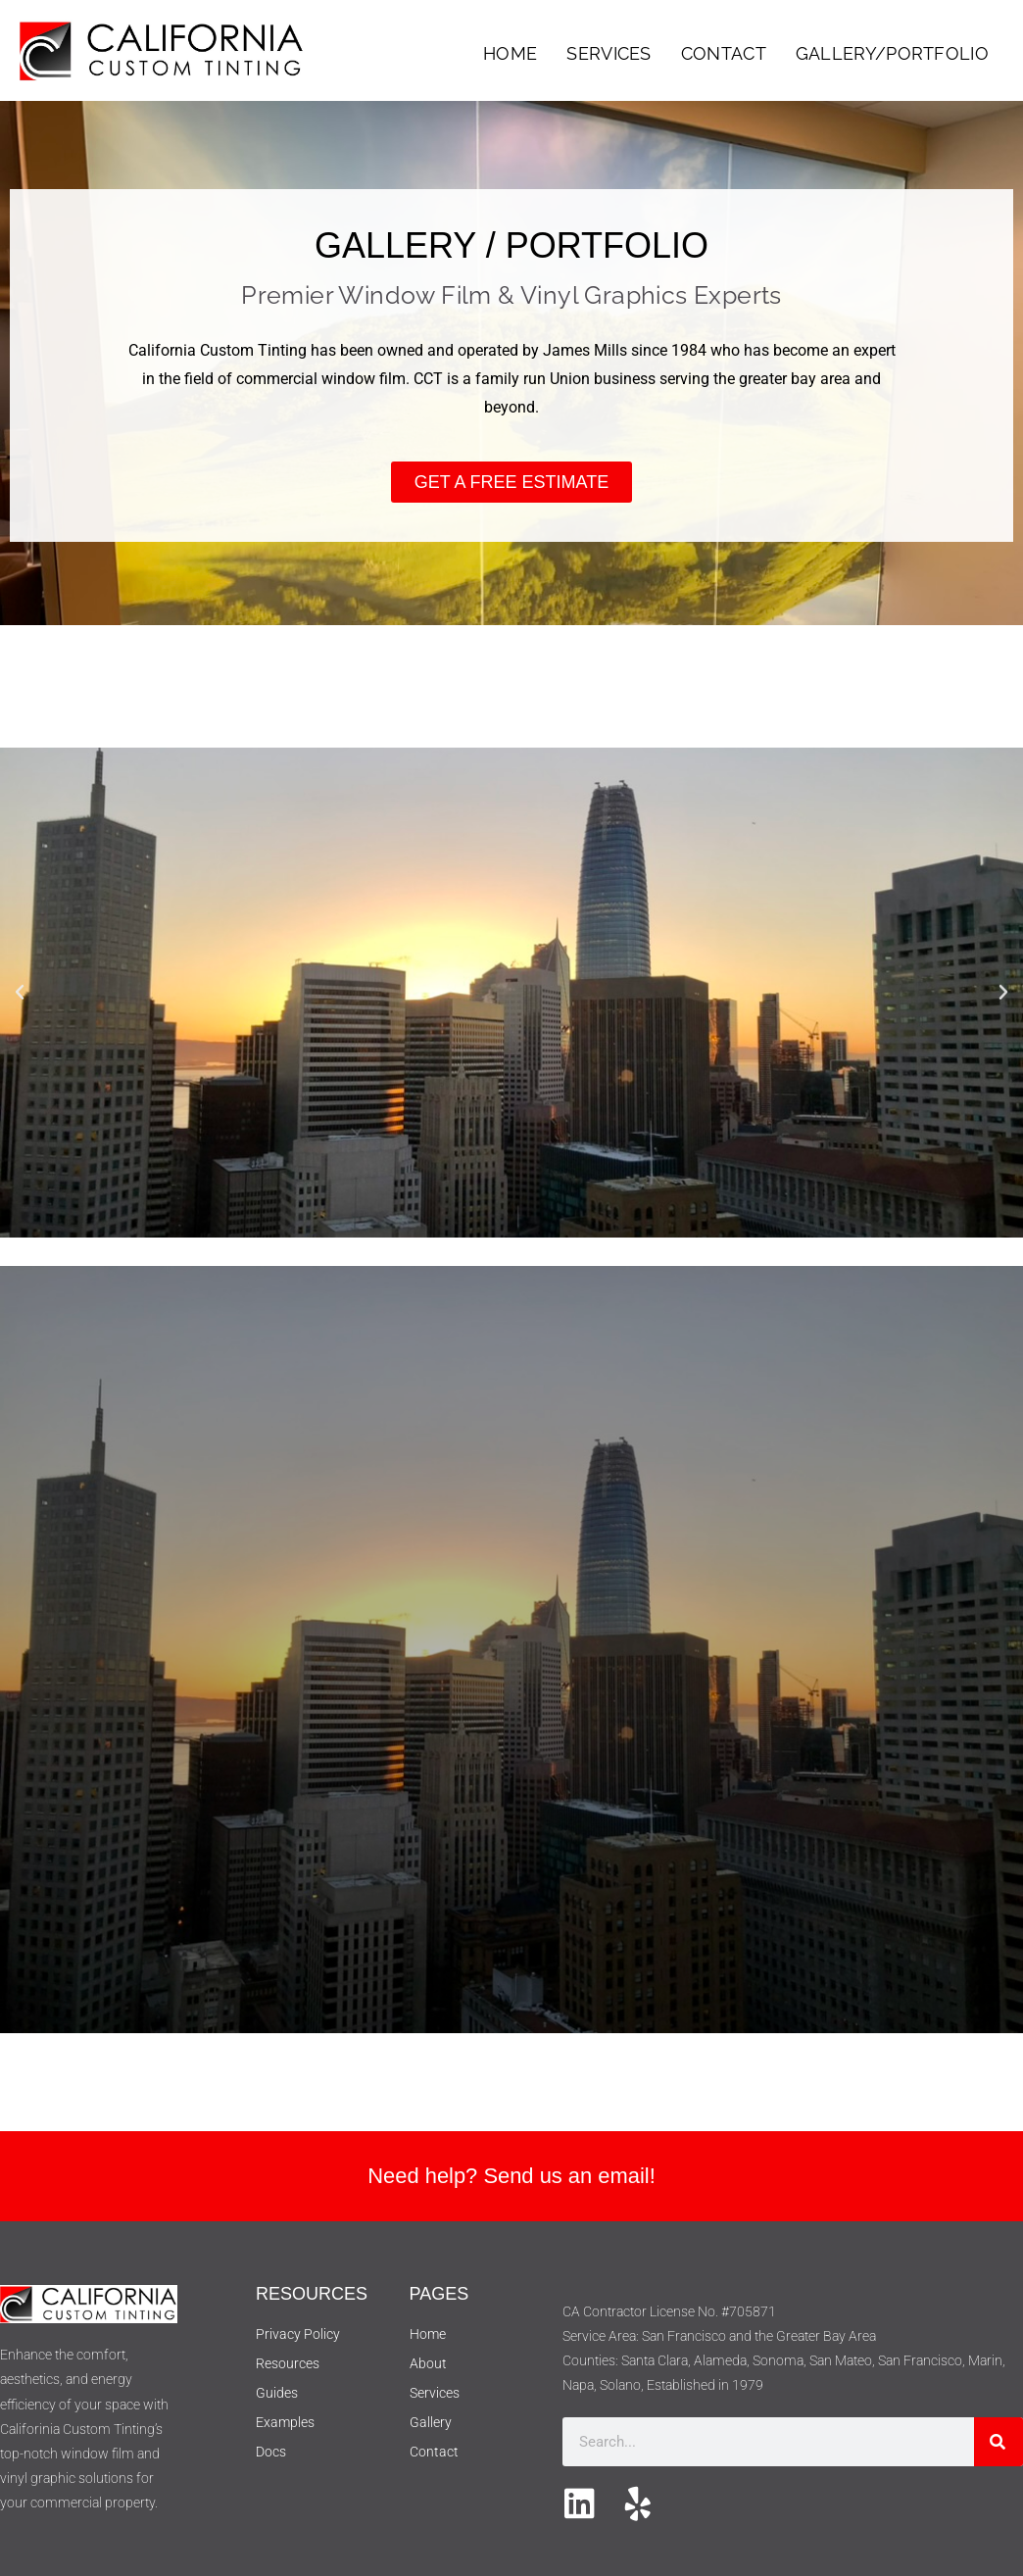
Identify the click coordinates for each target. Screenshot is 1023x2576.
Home (510, 53)
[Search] (998, 2441)
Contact (723, 53)
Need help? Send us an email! (512, 2175)
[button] (19, 992)
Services (608, 53)
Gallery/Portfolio (892, 53)
